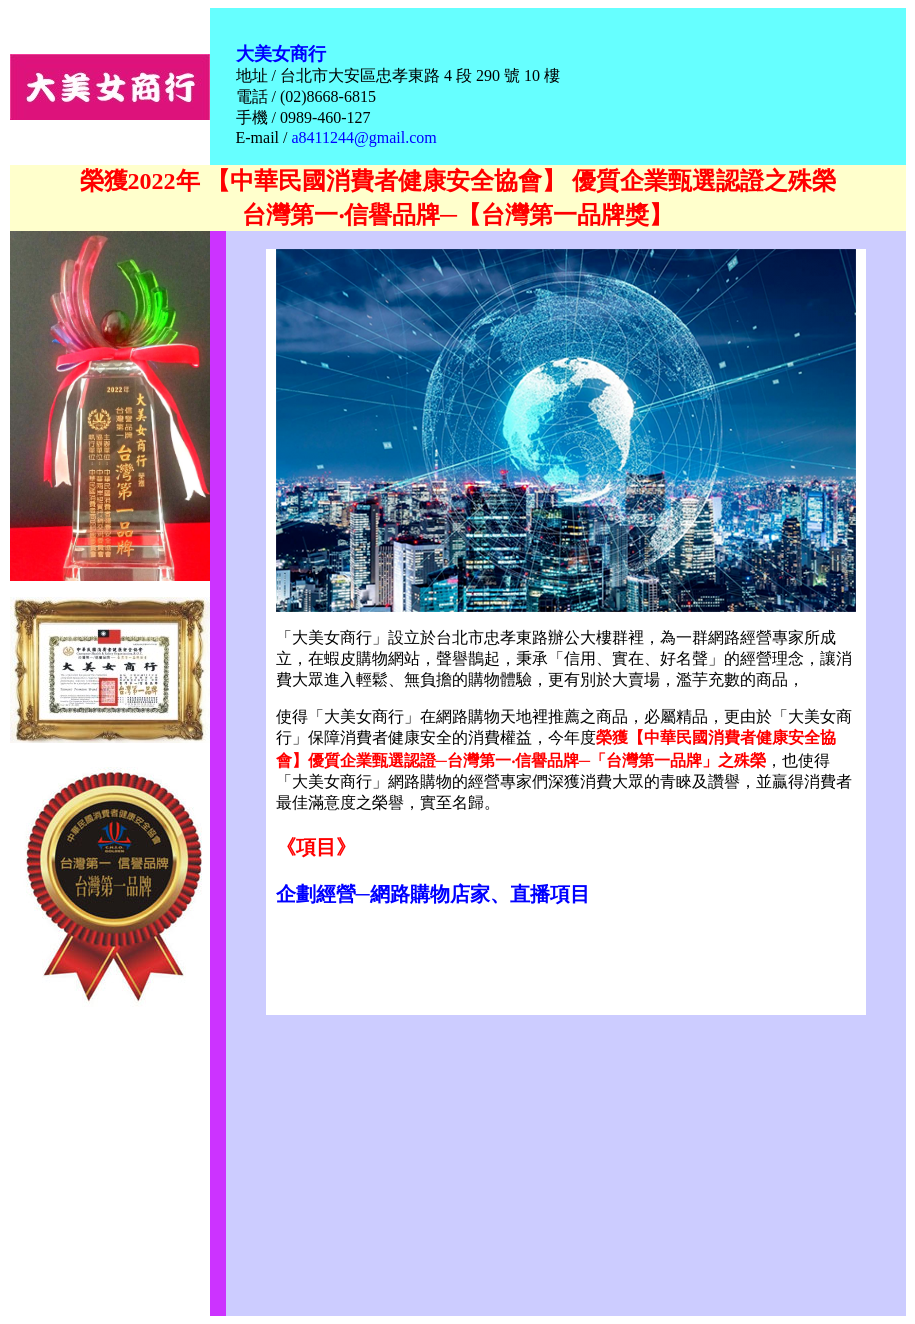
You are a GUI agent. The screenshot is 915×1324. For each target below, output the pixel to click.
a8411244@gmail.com (363, 137)
